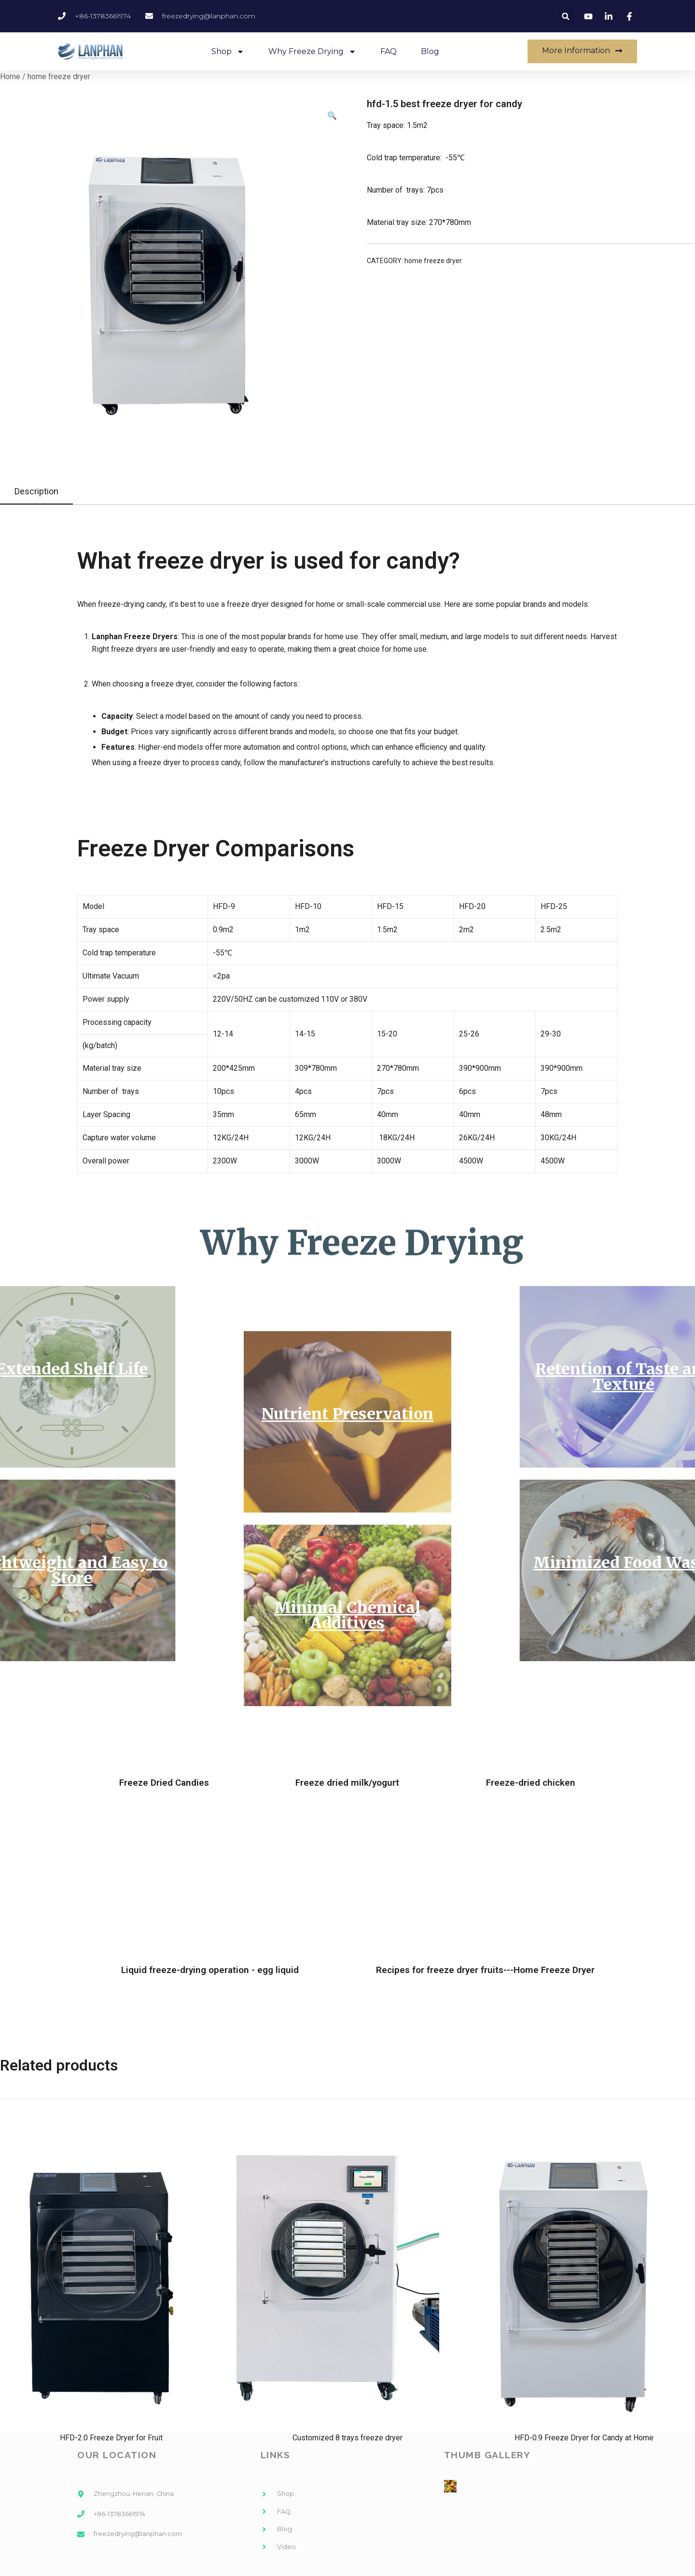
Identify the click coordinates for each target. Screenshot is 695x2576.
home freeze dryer (59, 76)
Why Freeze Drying (312, 51)
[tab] (36, 491)
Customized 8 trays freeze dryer (347, 2437)
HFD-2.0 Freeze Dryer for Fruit (111, 2437)
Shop (227, 51)
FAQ (388, 51)
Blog (430, 51)
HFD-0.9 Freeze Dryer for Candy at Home (583, 2437)
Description (36, 491)
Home (10, 76)
